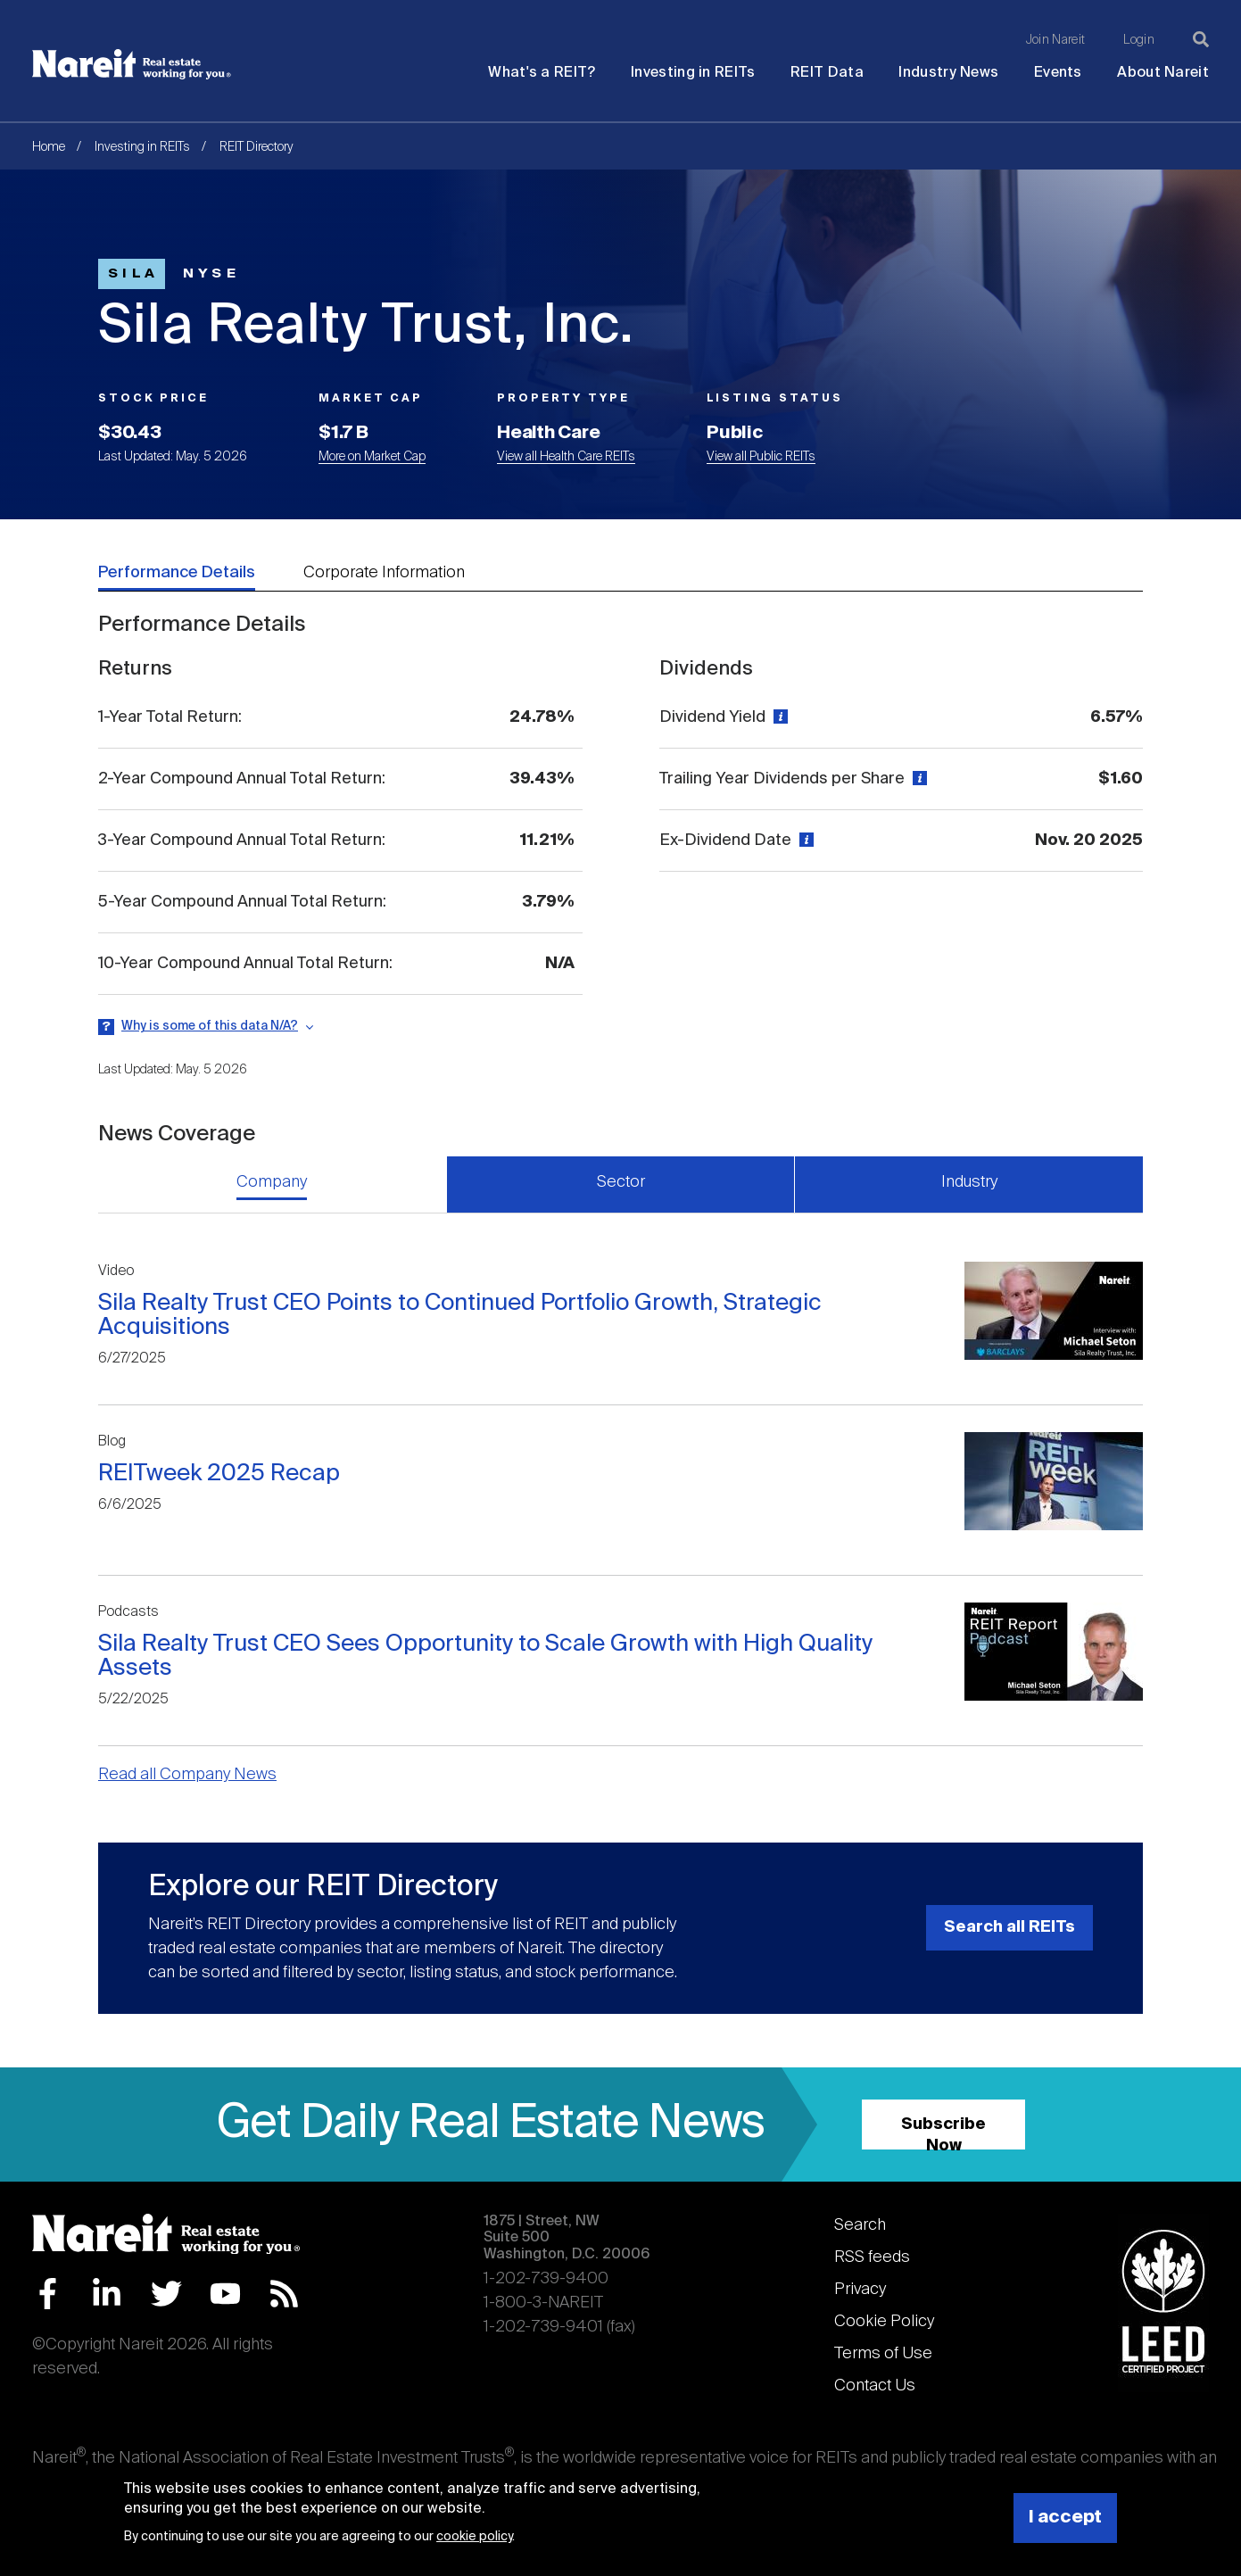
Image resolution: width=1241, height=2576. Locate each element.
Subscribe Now (943, 2132)
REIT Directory (256, 147)
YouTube (225, 2293)
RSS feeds (872, 2257)
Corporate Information (384, 573)
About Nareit (1163, 72)
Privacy (860, 2290)
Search (860, 2225)
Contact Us (874, 2386)
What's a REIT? (541, 72)
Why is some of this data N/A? (209, 1026)
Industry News (948, 72)
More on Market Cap (372, 457)
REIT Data (827, 72)
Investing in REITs (693, 72)
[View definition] (778, 717)
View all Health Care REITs (566, 457)
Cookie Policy (884, 2322)
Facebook (47, 2293)
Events (1058, 72)
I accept (1065, 2517)
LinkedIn (106, 2293)
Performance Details (176, 573)
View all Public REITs (761, 457)
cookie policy (474, 2536)
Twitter (166, 2293)
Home (48, 147)
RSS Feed (284, 2293)
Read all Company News (187, 1775)
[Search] (1201, 39)
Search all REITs (1009, 1927)
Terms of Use (883, 2354)
